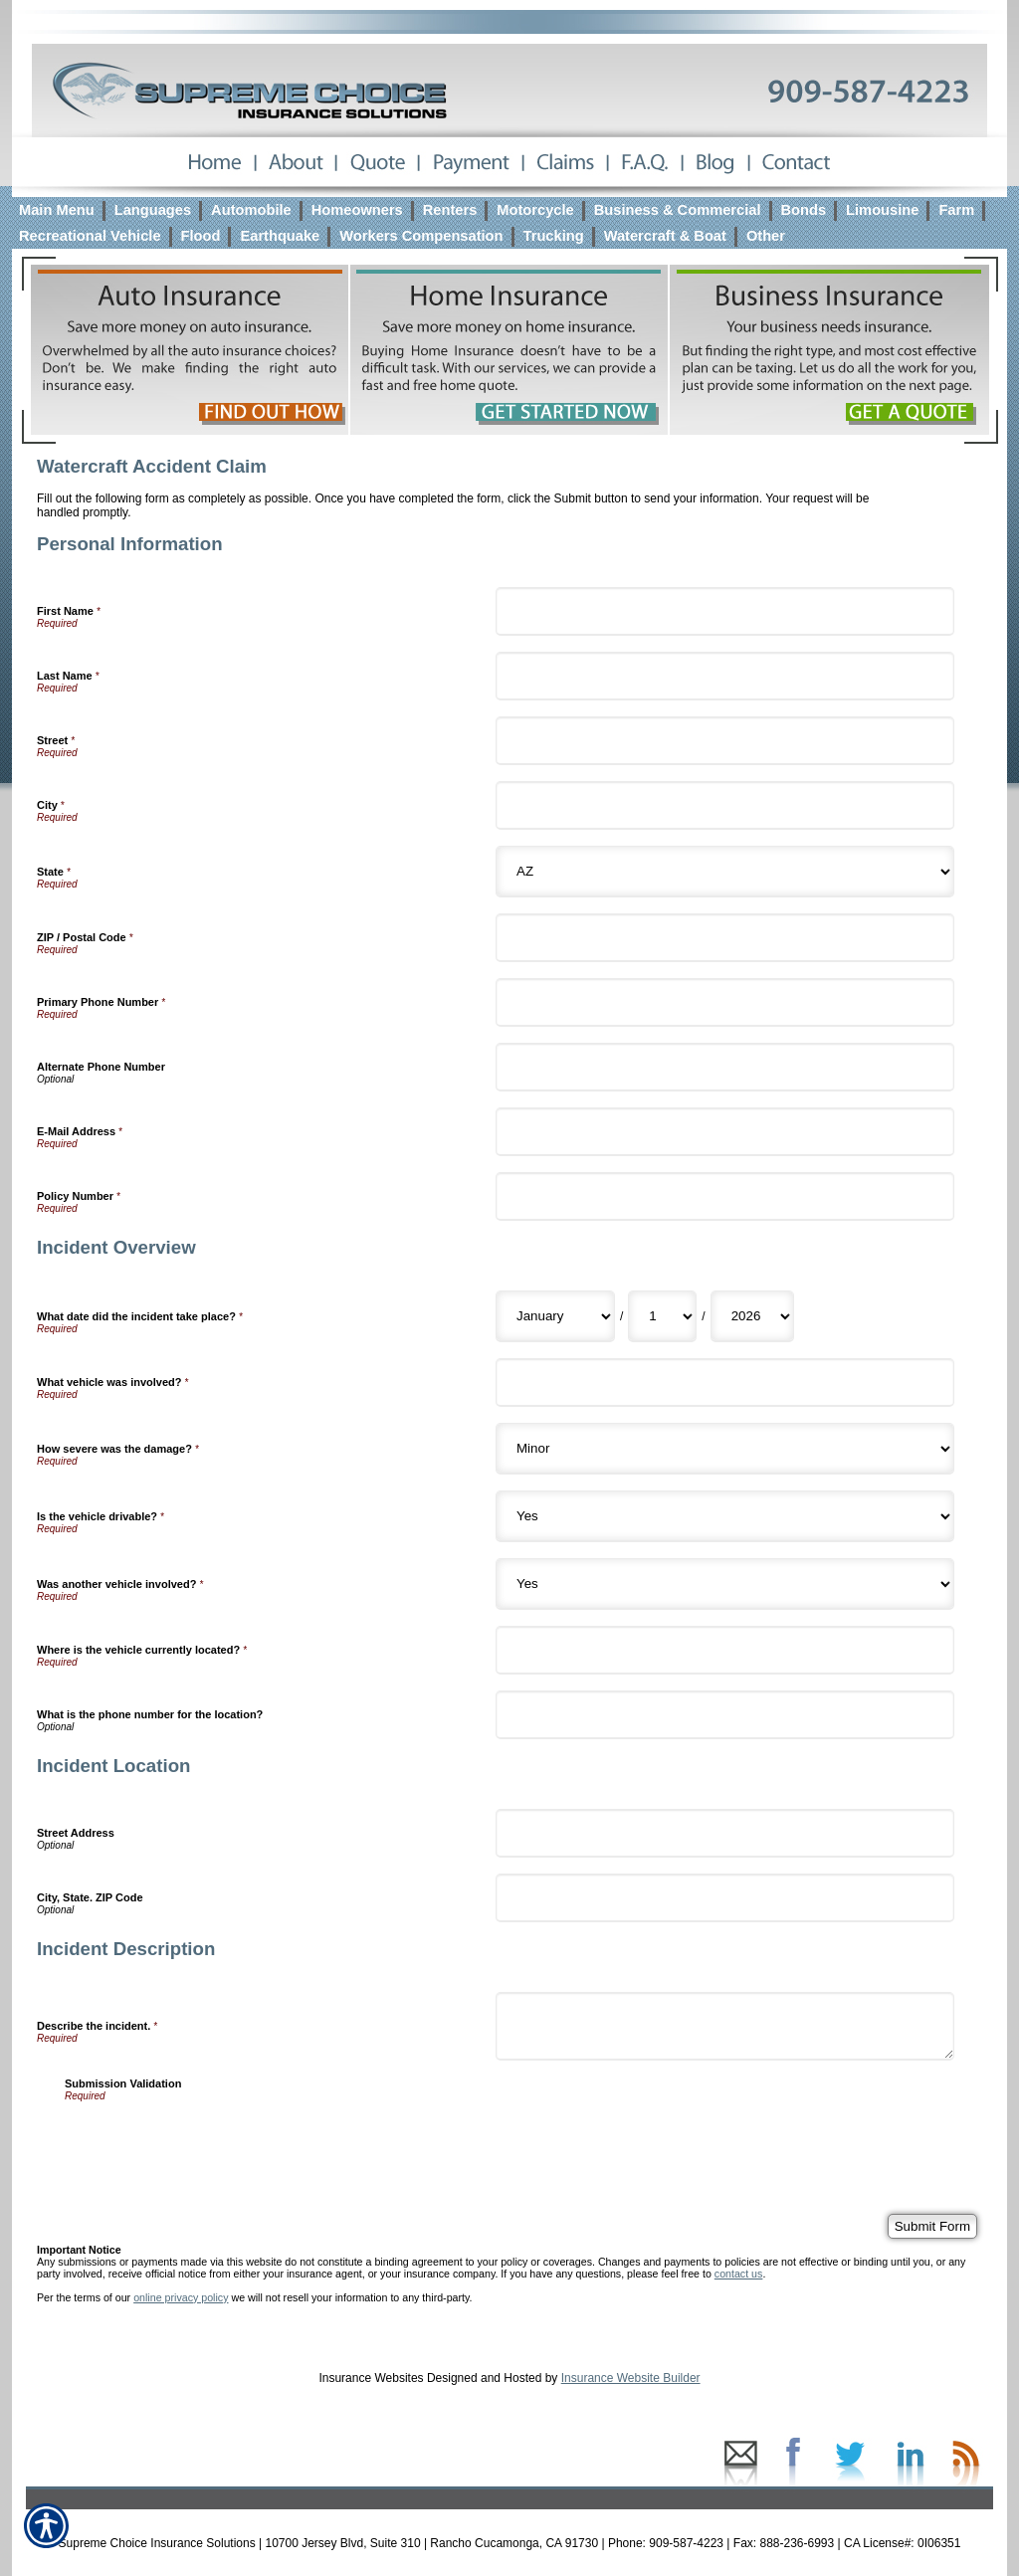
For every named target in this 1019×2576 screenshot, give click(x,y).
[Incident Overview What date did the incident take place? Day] (662, 1316)
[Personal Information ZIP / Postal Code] (725, 937)
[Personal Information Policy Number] (725, 1196)
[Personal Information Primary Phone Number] (725, 1002)
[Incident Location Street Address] (725, 1833)
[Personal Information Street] (725, 740)
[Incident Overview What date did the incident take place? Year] (752, 1316)
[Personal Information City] (725, 805)
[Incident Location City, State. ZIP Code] (725, 1898)
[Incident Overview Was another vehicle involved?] (725, 1584)
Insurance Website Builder (631, 2378)
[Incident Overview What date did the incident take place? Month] (555, 1316)
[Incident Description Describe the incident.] (725, 2026)
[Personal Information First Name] (725, 611)
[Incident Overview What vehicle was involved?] (725, 1382)
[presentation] (216, 2140)
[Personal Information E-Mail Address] (725, 1131)
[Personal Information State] (725, 871)
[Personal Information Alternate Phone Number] (725, 1067)
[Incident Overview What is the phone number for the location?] (725, 1714)
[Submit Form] (932, 2226)
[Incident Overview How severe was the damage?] (725, 1449)
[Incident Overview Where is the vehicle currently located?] (725, 1650)
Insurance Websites (370, 2378)
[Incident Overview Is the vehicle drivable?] (725, 1516)
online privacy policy (180, 2297)
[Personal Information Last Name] (725, 676)
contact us (738, 2273)
